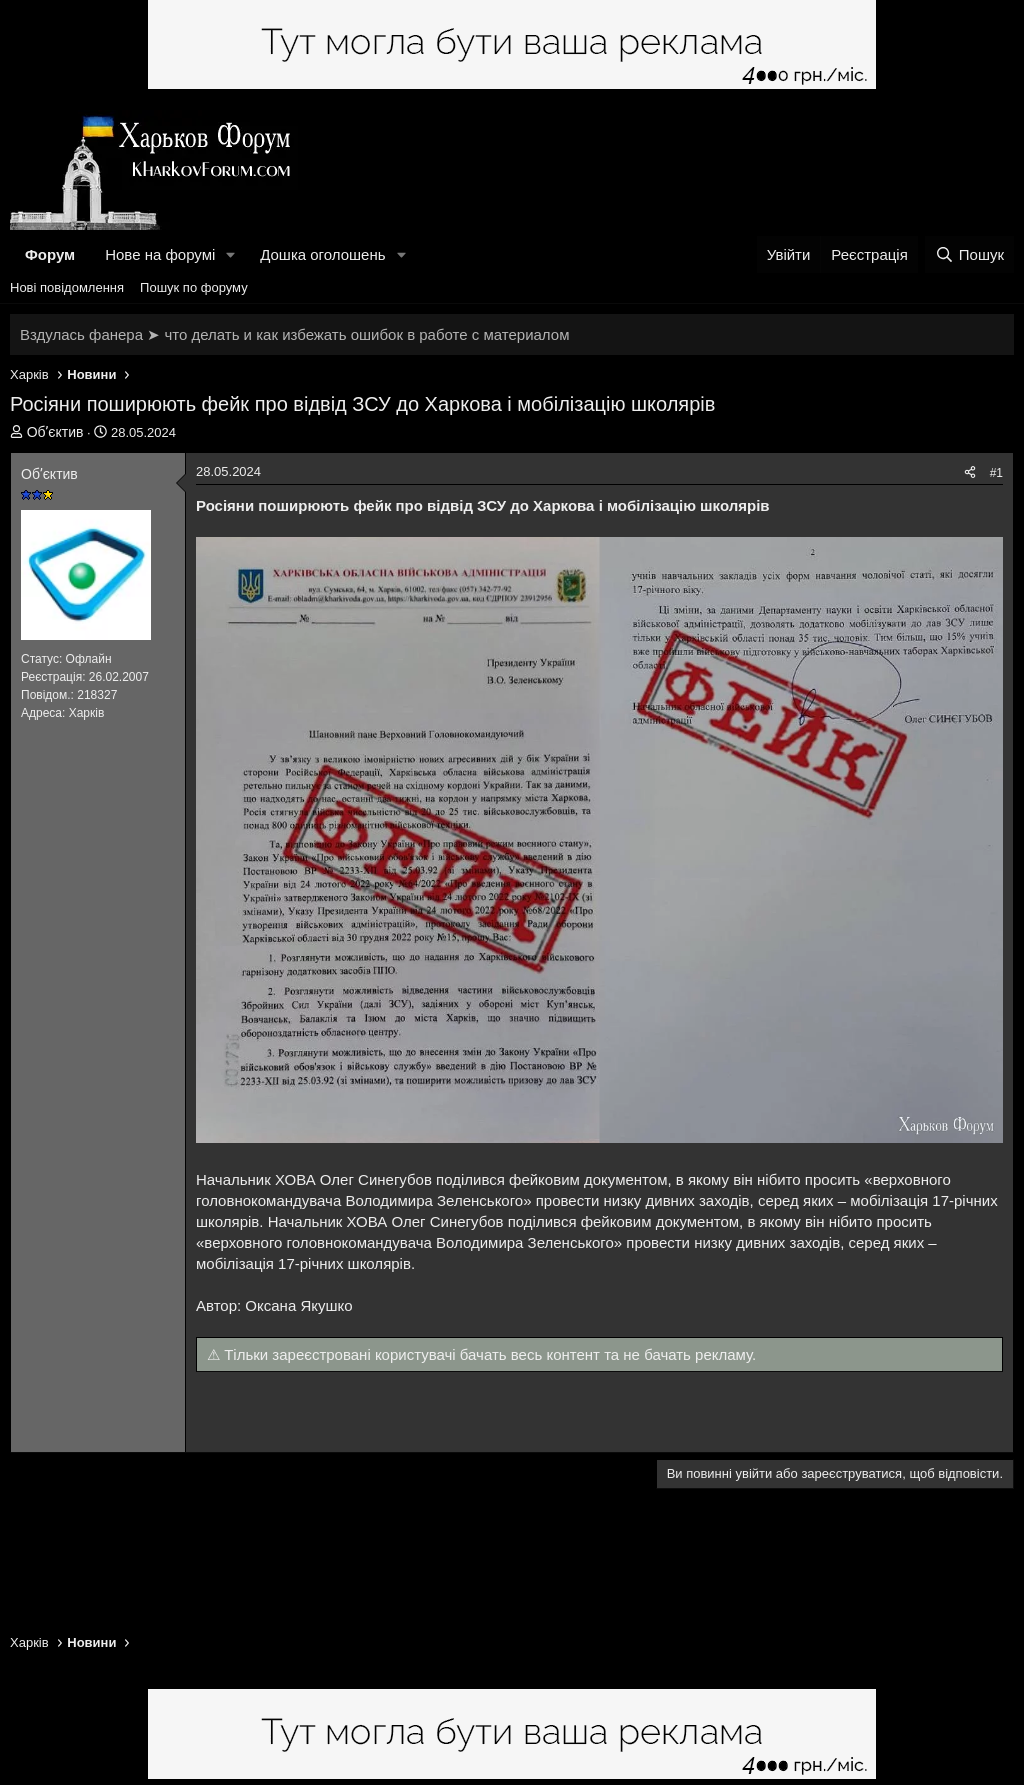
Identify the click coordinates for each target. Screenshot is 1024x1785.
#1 (996, 473)
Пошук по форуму (194, 287)
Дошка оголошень (322, 254)
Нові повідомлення (67, 287)
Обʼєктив (55, 432)
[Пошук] (969, 254)
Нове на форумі (160, 254)
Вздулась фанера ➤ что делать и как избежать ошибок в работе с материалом (294, 334)
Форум (50, 254)
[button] (231, 254)
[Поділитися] (970, 473)
